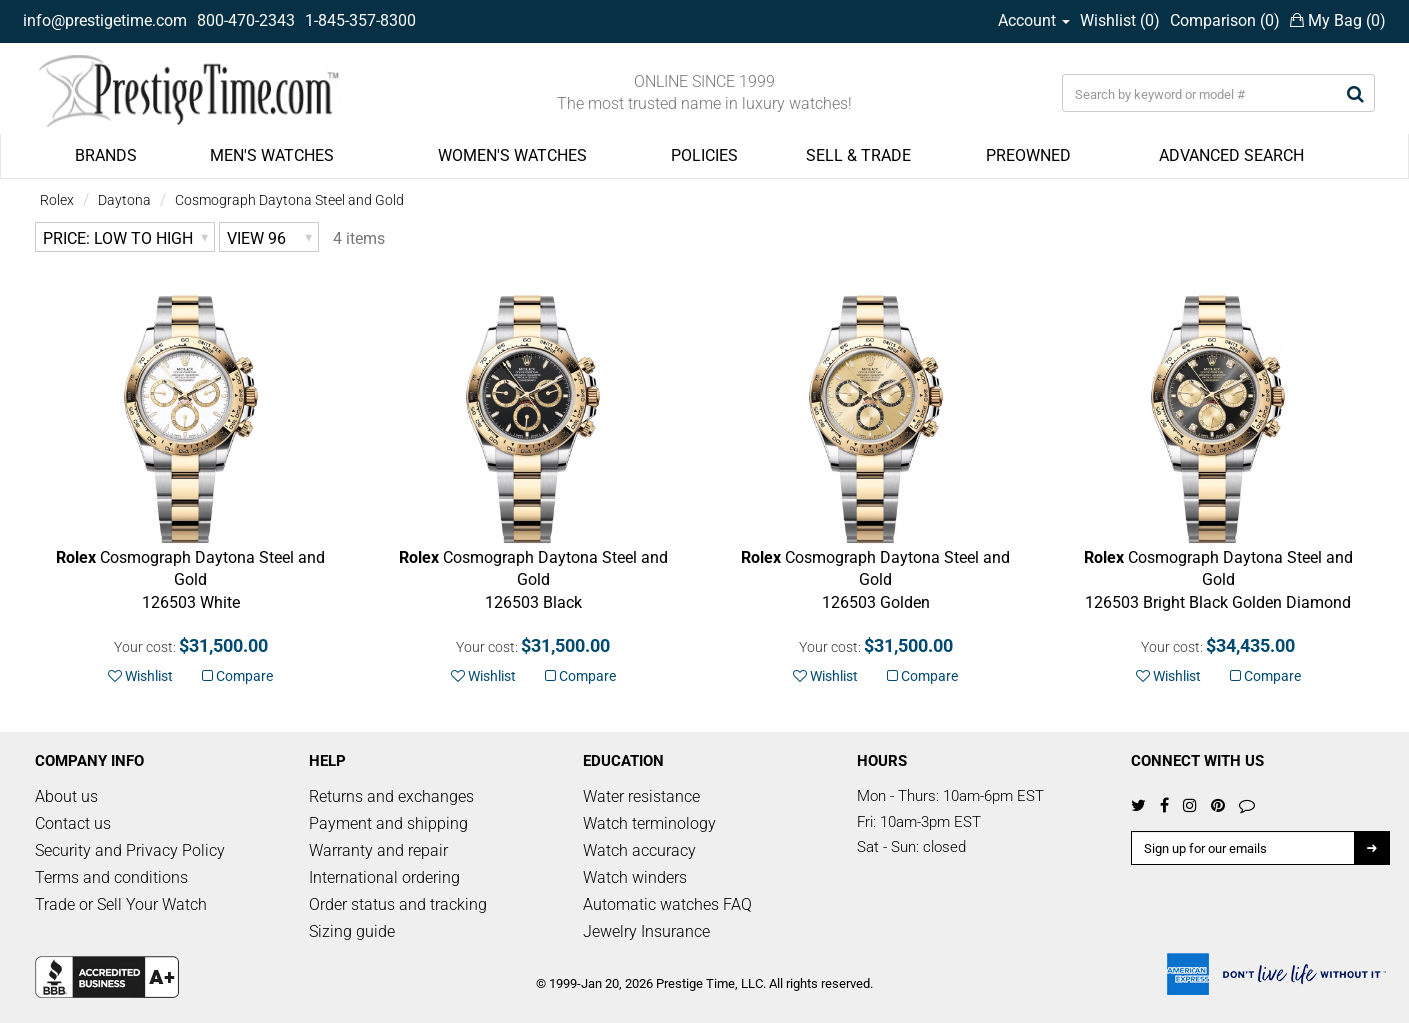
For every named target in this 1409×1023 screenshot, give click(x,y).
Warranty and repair (378, 850)
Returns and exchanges (391, 796)
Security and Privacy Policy (130, 850)
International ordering (384, 877)
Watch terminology (649, 823)
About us (66, 796)
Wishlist (140, 676)
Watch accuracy (639, 850)
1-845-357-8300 (360, 20)
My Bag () (1338, 20)
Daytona (124, 200)
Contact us (73, 823)
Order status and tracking (398, 904)
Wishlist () (1120, 20)
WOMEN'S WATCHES (512, 155)
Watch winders (635, 877)
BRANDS (106, 155)
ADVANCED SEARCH (1231, 155)
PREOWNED (1028, 155)
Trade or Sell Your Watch (121, 904)
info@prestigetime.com (105, 20)
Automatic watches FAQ (667, 904)
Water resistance (641, 796)
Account (1034, 20)
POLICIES (704, 155)
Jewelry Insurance (646, 931)
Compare (237, 676)
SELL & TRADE (858, 155)
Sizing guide (352, 931)
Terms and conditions (111, 877)
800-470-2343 (246, 20)
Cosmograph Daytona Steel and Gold (289, 200)
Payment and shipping (388, 823)
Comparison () (1225, 20)
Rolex (57, 200)
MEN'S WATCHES (272, 155)
